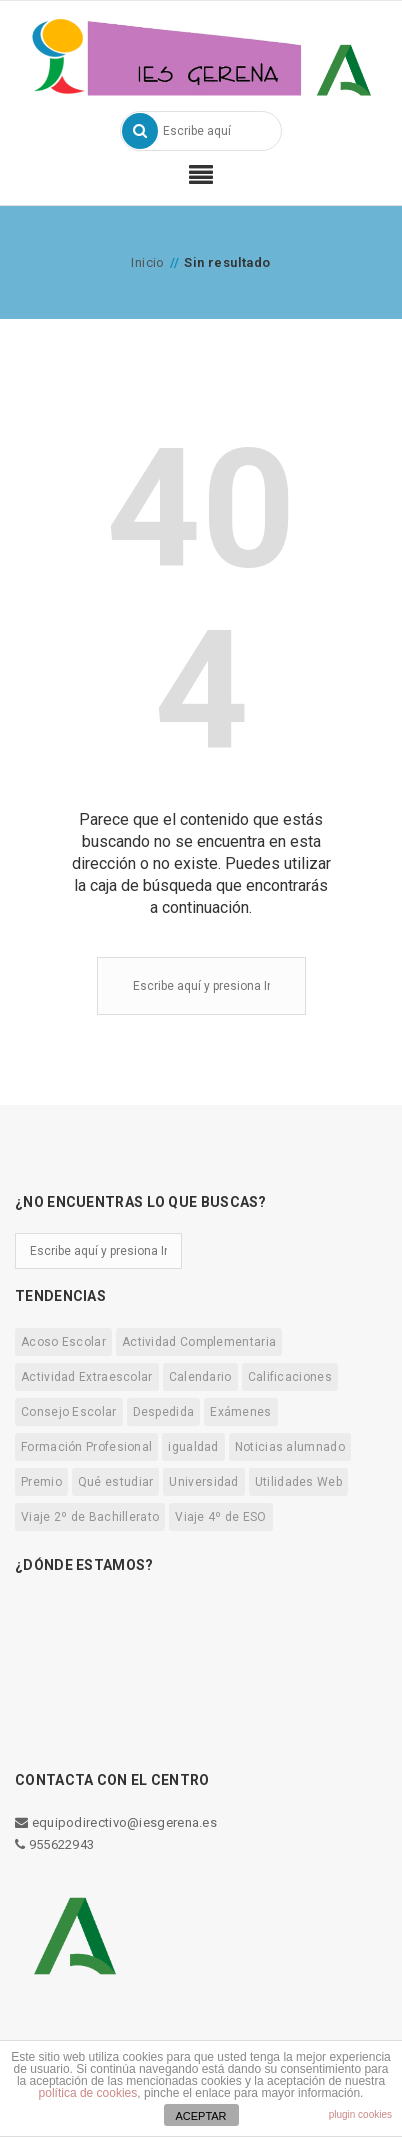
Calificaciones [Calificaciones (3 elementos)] (290, 1377)
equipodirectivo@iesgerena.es (116, 1822)
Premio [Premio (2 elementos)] (41, 1482)
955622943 (54, 1844)
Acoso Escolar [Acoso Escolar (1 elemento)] (63, 1342)
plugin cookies (360, 2114)
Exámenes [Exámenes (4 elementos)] (240, 1412)
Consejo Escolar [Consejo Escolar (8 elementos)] (69, 1412)
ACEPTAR (200, 2116)
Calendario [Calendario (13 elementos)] (200, 1377)
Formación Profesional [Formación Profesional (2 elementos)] (86, 1447)
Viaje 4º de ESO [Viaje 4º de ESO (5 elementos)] (221, 1517)
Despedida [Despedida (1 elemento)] (164, 1412)
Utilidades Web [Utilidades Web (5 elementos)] (298, 1482)
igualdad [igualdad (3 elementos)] (193, 1447)
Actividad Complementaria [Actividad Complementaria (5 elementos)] (199, 1342)
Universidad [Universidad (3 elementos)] (203, 1482)
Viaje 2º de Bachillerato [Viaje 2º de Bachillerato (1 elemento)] (90, 1517)
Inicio (147, 262)
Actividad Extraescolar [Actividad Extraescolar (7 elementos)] (87, 1377)
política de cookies (88, 2093)
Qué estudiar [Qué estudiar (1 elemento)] (116, 1482)
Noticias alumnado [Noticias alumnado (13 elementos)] (290, 1447)
